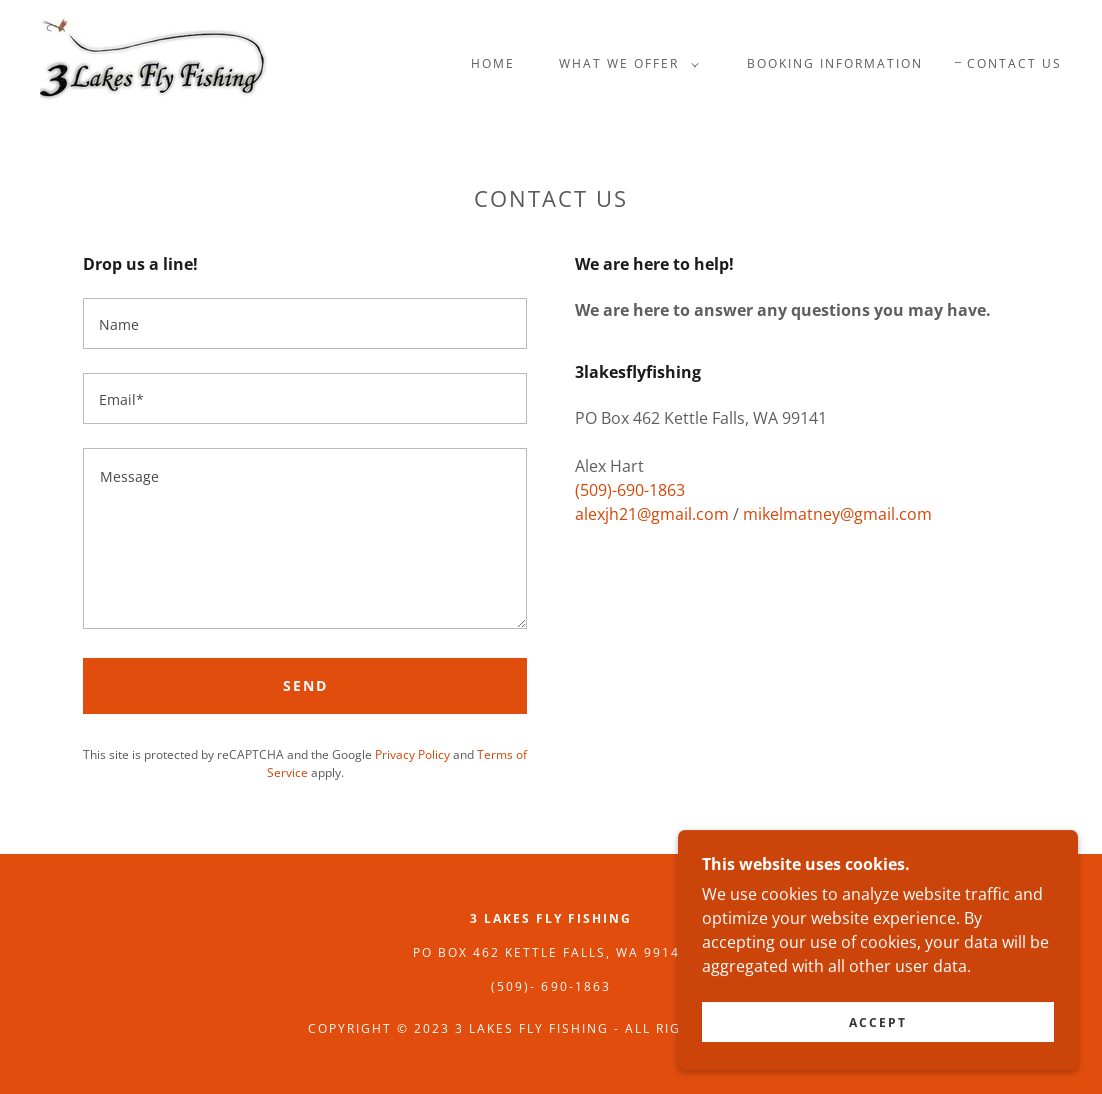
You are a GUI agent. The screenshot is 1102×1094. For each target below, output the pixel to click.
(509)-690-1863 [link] (630, 490)
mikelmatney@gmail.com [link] (837, 514)
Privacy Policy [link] (412, 754)
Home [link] (493, 63)
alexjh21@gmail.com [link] (652, 514)
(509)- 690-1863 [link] (550, 986)
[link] (154, 62)
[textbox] (305, 323)
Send (305, 685)
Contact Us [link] (1014, 63)
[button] (625, 64)
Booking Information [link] (835, 63)
